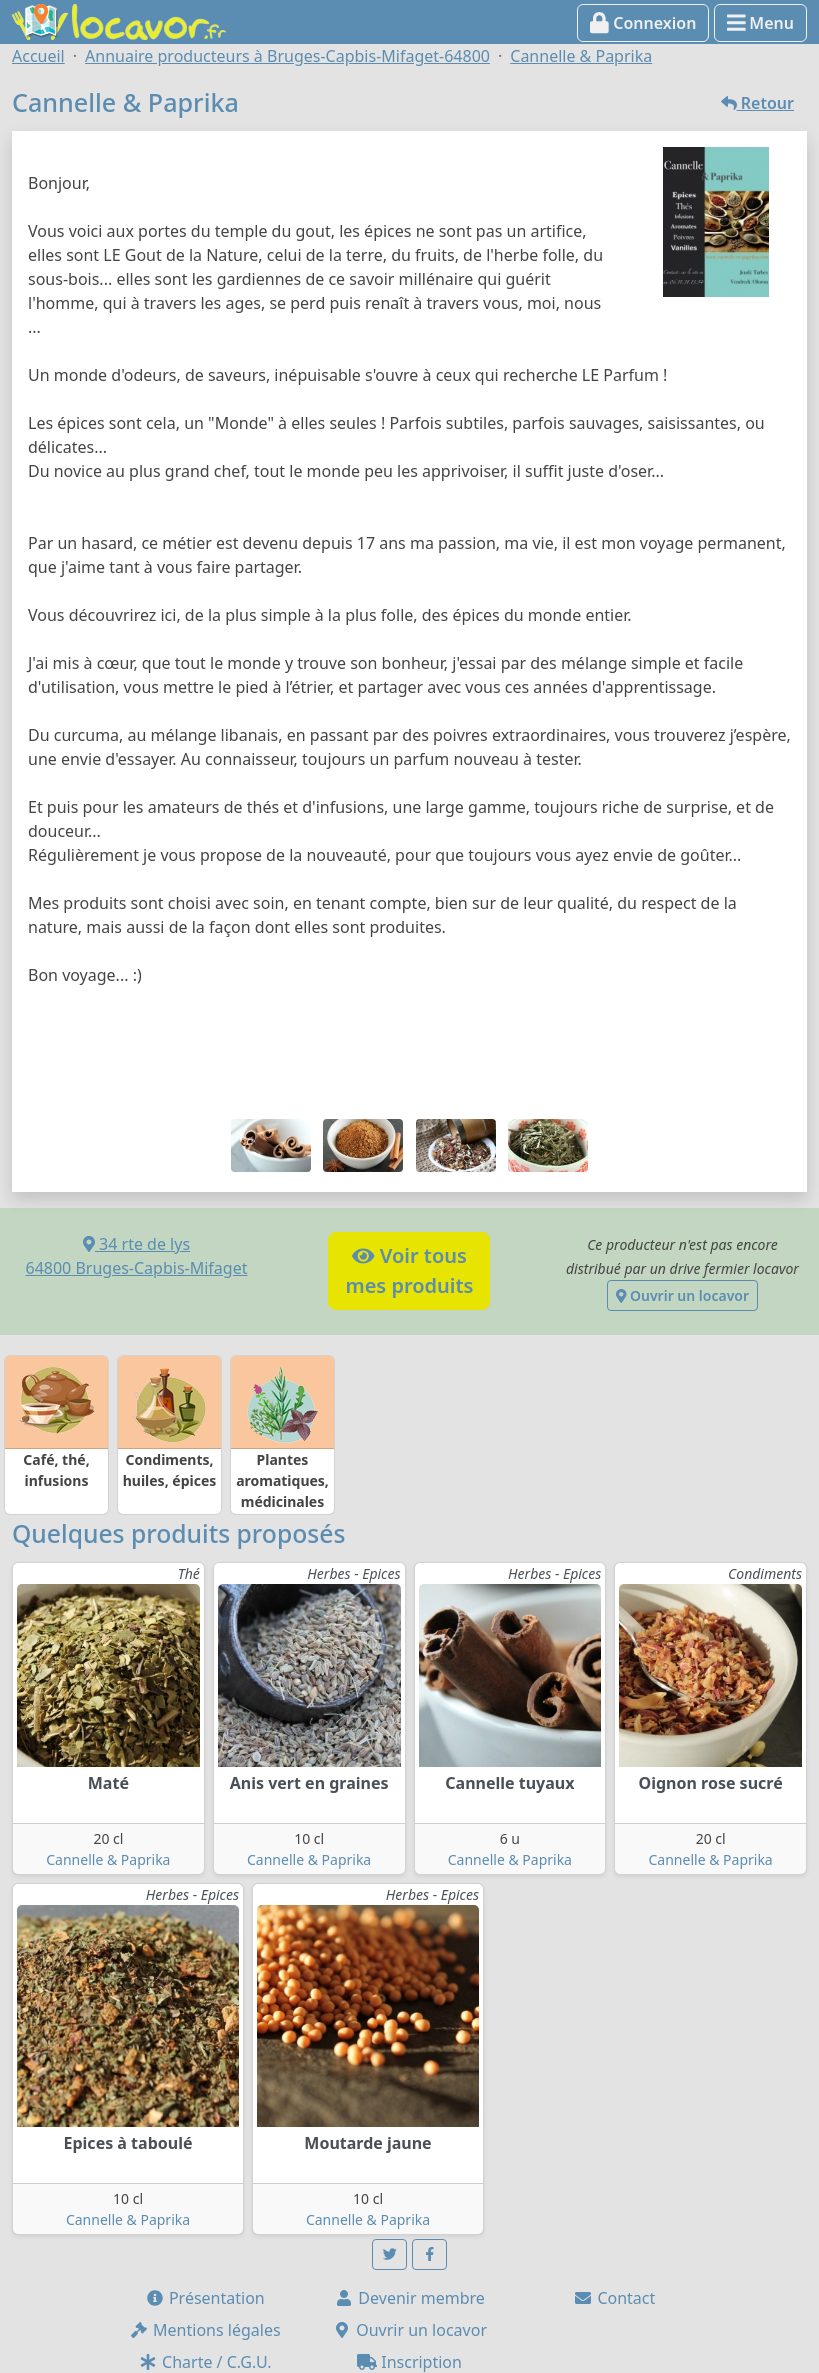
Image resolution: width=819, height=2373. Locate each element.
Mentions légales (205, 2330)
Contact (614, 2298)
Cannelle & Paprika (108, 1859)
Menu (760, 23)
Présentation (205, 2298)
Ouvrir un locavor (682, 1295)
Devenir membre (409, 2298)
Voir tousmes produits (409, 1270)
